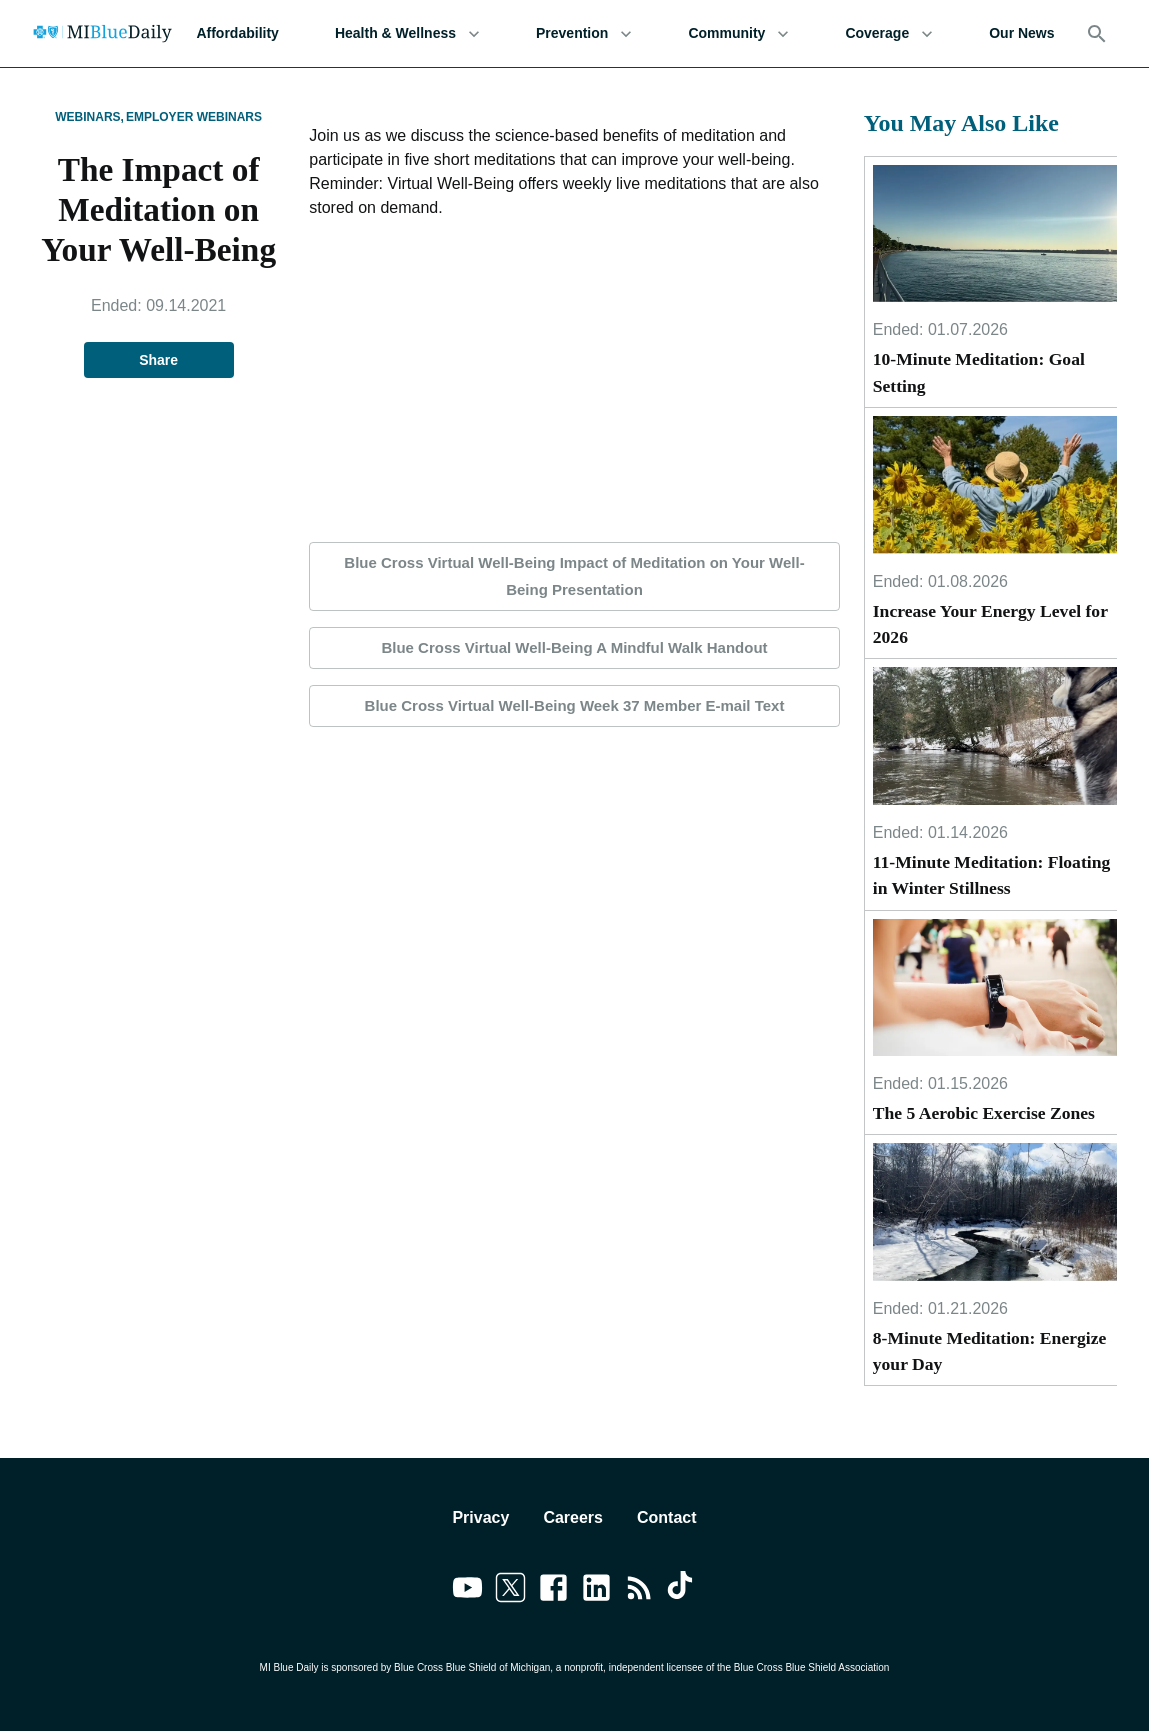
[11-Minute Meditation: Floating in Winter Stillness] (995, 735)
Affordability (237, 33)
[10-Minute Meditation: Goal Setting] (995, 233)
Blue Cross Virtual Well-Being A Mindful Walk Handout (574, 648)
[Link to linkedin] (596, 1591)
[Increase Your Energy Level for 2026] (995, 484)
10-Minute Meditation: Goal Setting (979, 372)
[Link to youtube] (467, 1591)
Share (159, 360)
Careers (573, 1517)
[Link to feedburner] (639, 1591)
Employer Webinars (194, 117)
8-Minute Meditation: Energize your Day (990, 1351)
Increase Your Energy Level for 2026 (990, 624)
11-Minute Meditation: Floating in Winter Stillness (992, 875)
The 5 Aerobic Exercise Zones (984, 1113)
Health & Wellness (407, 33)
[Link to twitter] (510, 1591)
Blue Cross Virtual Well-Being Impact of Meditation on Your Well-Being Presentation (574, 576)
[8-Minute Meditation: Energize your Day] (995, 1211)
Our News (1021, 33)
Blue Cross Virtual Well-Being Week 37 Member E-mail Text (574, 706)
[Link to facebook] (553, 1591)
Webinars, (89, 117)
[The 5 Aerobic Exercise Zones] (995, 987)
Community (738, 33)
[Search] (1097, 34)
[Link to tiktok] (682, 1591)
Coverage (889, 33)
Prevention (584, 33)
